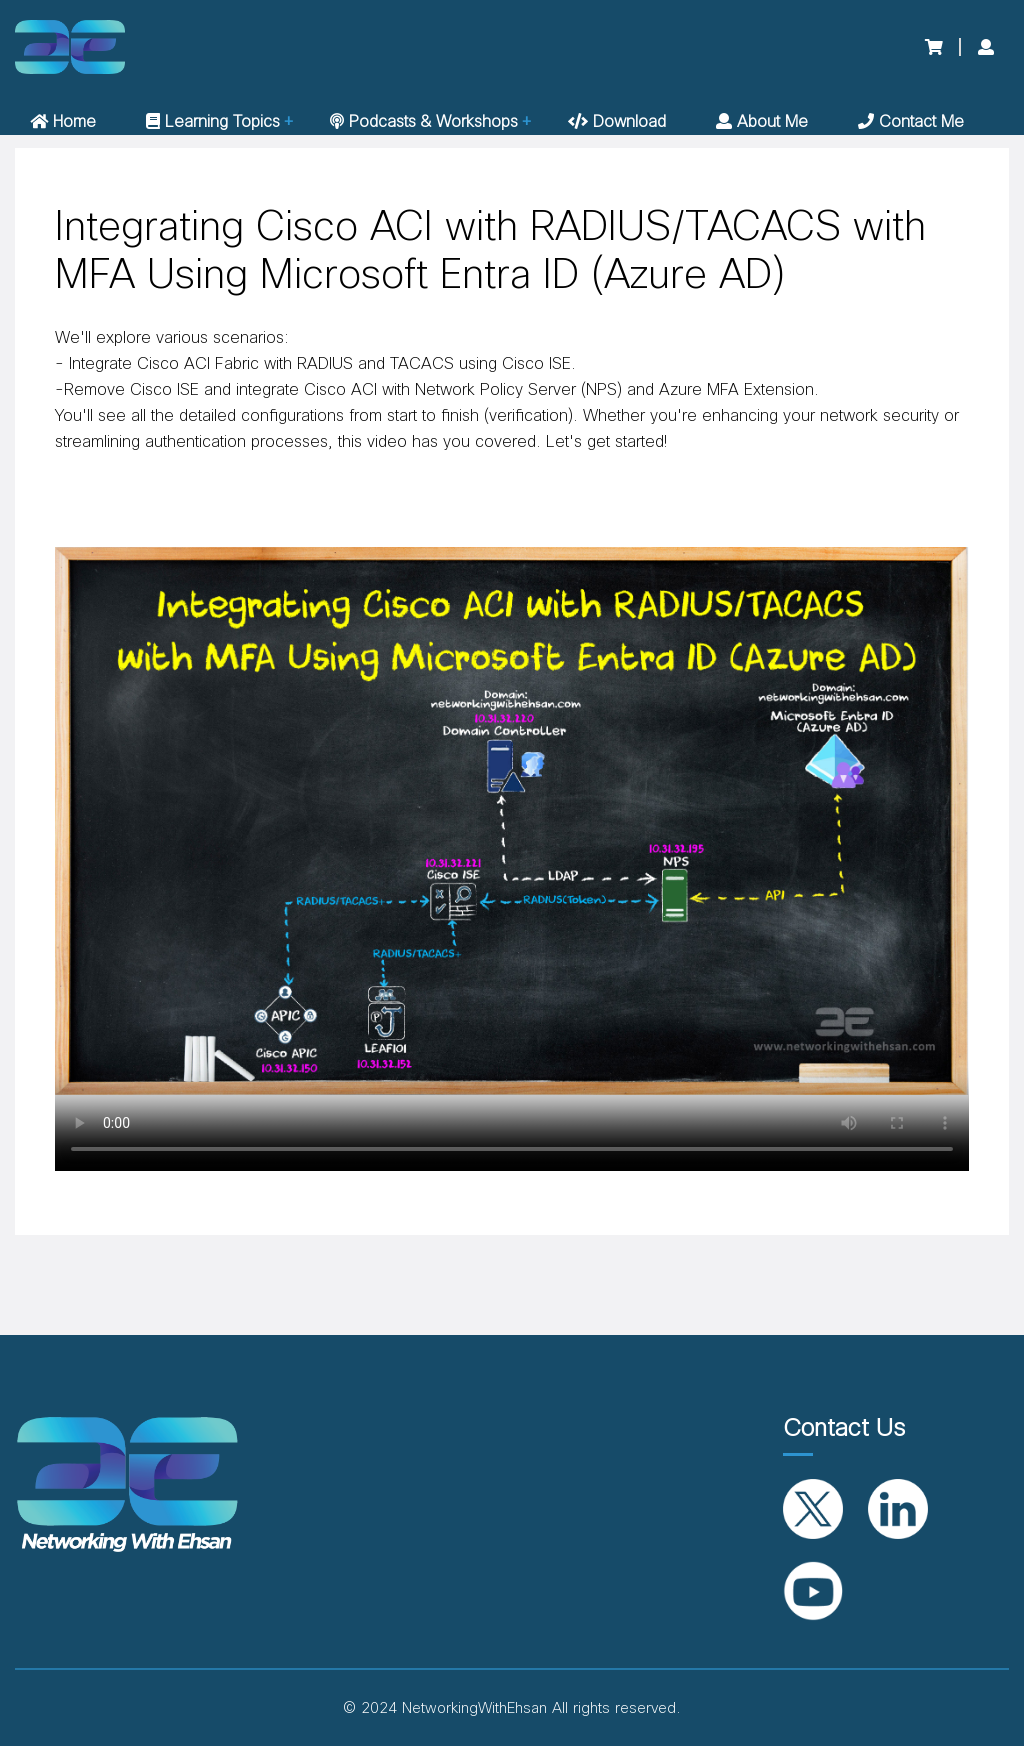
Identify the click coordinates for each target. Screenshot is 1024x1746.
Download (617, 122)
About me (762, 122)
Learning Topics (213, 122)
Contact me (911, 122)
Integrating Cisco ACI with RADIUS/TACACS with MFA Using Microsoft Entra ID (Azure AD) (490, 251)
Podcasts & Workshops (424, 122)
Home (63, 122)
